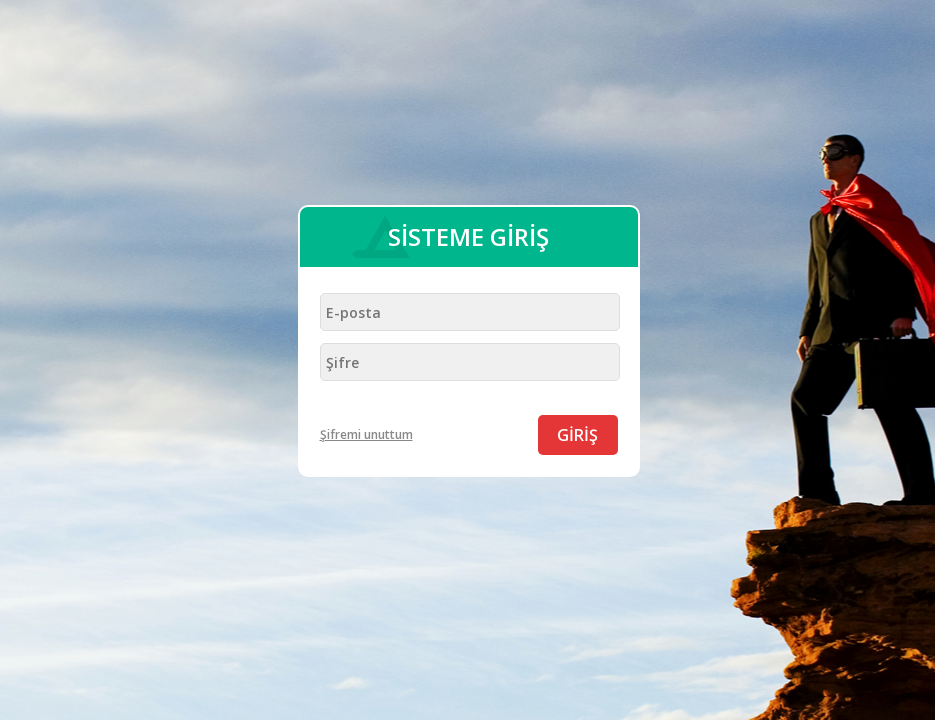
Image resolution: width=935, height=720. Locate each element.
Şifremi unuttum (366, 434)
